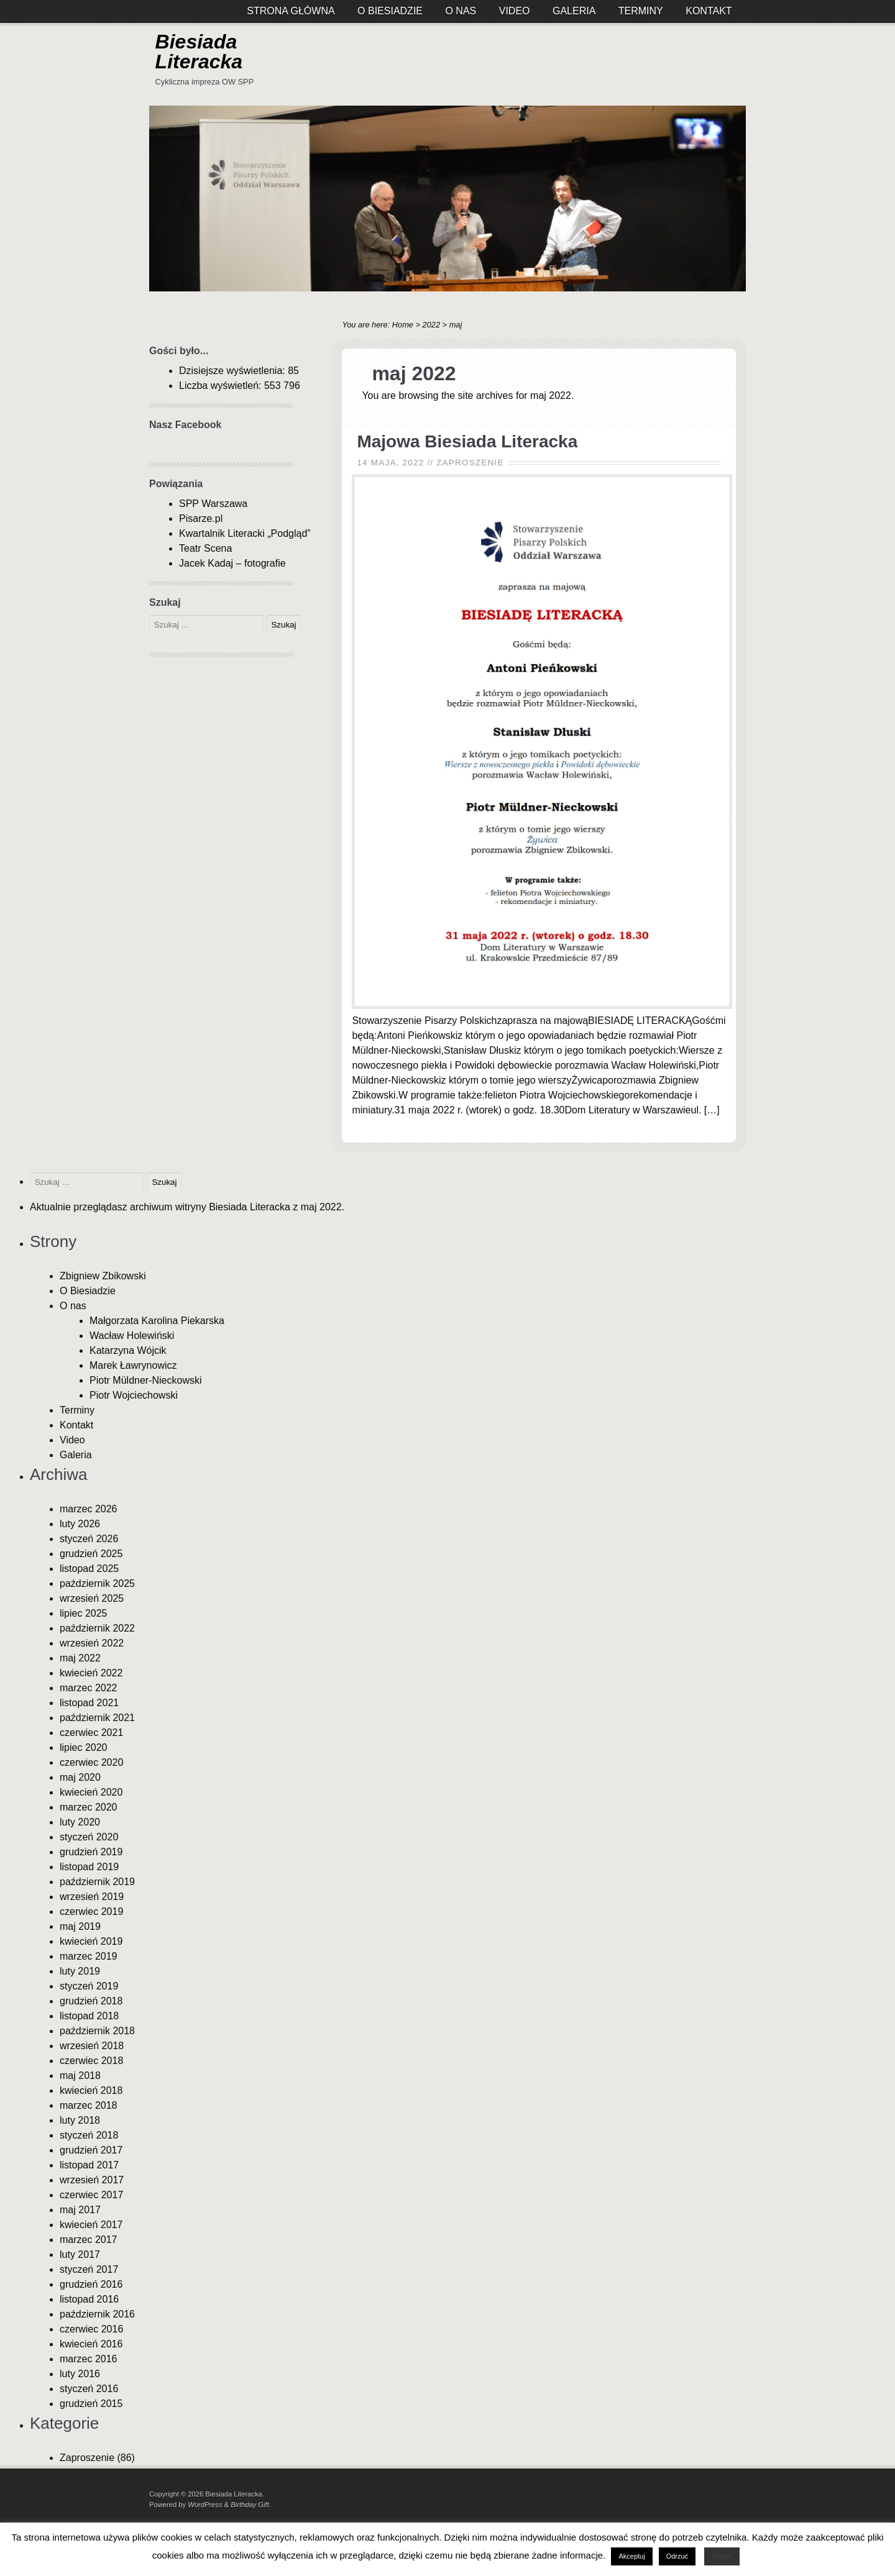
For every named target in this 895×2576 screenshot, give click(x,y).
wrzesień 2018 (92, 2045)
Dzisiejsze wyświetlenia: (233, 370)
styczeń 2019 (89, 1986)
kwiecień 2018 (91, 2090)
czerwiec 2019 (91, 1911)
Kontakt (76, 1425)
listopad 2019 (89, 1866)
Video (72, 1440)
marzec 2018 (88, 2105)
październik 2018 (97, 2031)
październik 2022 (97, 1628)
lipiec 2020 (84, 1747)
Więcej (722, 2556)
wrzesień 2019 (92, 1896)
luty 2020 (80, 1822)
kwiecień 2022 (91, 1673)
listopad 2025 (89, 1568)
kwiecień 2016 (91, 2344)
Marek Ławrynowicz (133, 1365)
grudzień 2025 (91, 1553)
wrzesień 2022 (92, 1643)
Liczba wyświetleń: (221, 385)
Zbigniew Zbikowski (103, 1276)
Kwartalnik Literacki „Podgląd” (245, 533)
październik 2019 (97, 1881)
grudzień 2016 (91, 2284)
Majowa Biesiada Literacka (467, 441)
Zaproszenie (470, 462)
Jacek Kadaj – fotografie (232, 563)
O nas (73, 1305)
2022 (431, 324)
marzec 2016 (88, 2359)
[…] (712, 1110)
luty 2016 (80, 2373)
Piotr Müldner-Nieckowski (146, 1380)
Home (402, 324)
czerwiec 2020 (91, 1762)
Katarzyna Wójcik (128, 1350)
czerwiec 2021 (91, 1732)
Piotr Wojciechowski (134, 1395)
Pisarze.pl (201, 518)
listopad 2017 (89, 2165)
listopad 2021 (89, 1702)
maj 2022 (80, 1658)
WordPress (205, 2504)
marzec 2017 (88, 2239)
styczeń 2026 (89, 1538)
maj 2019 (80, 1926)
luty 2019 (80, 1971)
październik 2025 (97, 1583)
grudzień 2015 (91, 2403)
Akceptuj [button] (631, 2556)
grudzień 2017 (91, 2150)
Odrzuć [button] (677, 2556)
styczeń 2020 (89, 1837)
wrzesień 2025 (92, 1598)
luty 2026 (80, 1524)
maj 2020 (80, 1777)
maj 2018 (80, 2075)
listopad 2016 (89, 2299)
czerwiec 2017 (91, 2195)
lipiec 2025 (84, 1613)
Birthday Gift (250, 2504)
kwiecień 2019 (91, 1941)
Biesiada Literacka (199, 51)
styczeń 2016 (89, 2388)
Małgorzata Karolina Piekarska (157, 1320)
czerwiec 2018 (91, 2060)
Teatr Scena (205, 548)
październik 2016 (97, 2314)
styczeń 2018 (89, 2135)
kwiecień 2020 (91, 1792)
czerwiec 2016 (91, 2329)
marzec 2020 (88, 1807)
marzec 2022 (88, 1688)
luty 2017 (80, 2254)
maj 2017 (80, 2209)
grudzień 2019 (91, 1852)
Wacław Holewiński (132, 1335)
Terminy (77, 1410)
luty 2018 (80, 2120)
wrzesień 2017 (92, 2180)
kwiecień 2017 (91, 2224)
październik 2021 (97, 1717)
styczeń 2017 (89, 2269)
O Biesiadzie (88, 1291)
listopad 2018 (89, 2016)
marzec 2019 (88, 1956)
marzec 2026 (88, 1509)
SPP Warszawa (213, 503)
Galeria (76, 1455)
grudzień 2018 (91, 2001)
